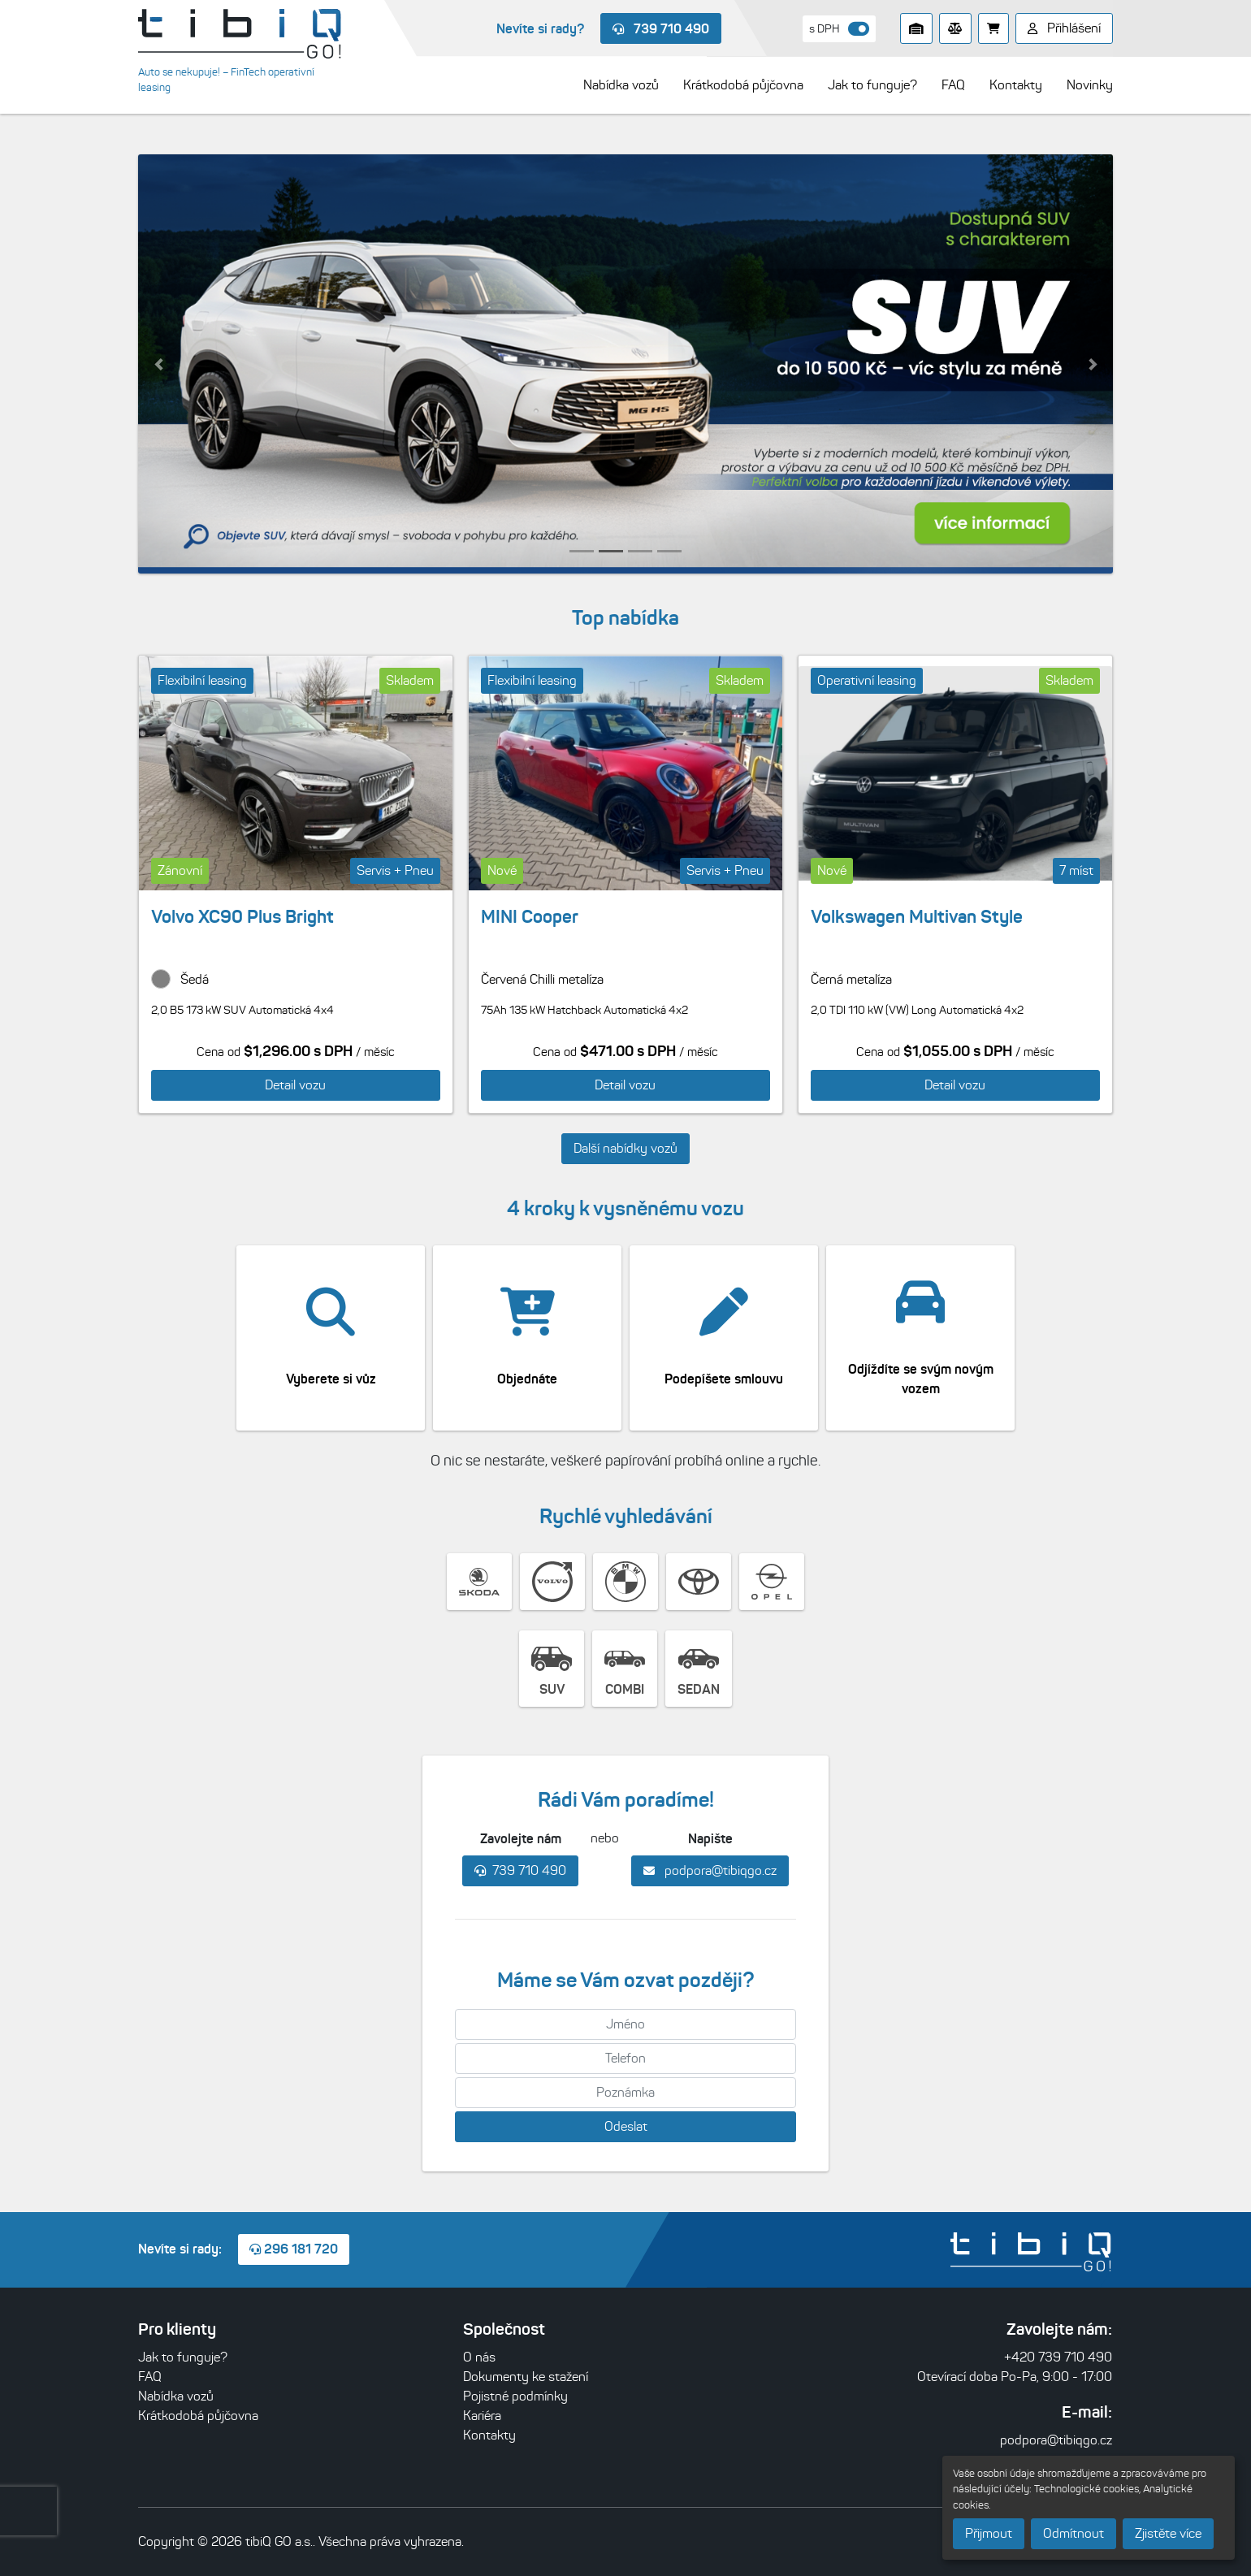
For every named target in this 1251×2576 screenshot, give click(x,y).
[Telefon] (625, 2058)
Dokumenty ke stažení (525, 2376)
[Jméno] (625, 2024)
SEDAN (698, 1668)
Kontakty (489, 2435)
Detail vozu (295, 1085)
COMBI (624, 1668)
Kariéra (482, 2415)
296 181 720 (293, 2249)
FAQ (150, 2376)
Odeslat (625, 2126)
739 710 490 (661, 28)
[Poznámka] (625, 2092)
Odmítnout (1073, 2533)
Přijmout (988, 2533)
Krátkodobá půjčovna (198, 2415)
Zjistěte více (1168, 2533)
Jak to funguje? (182, 2357)
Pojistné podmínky (515, 2396)
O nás (479, 2357)
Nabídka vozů (176, 2396)
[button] (158, 364)
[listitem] (625, 364)
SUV (551, 1668)
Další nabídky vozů (625, 1148)
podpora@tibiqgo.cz (710, 1870)
